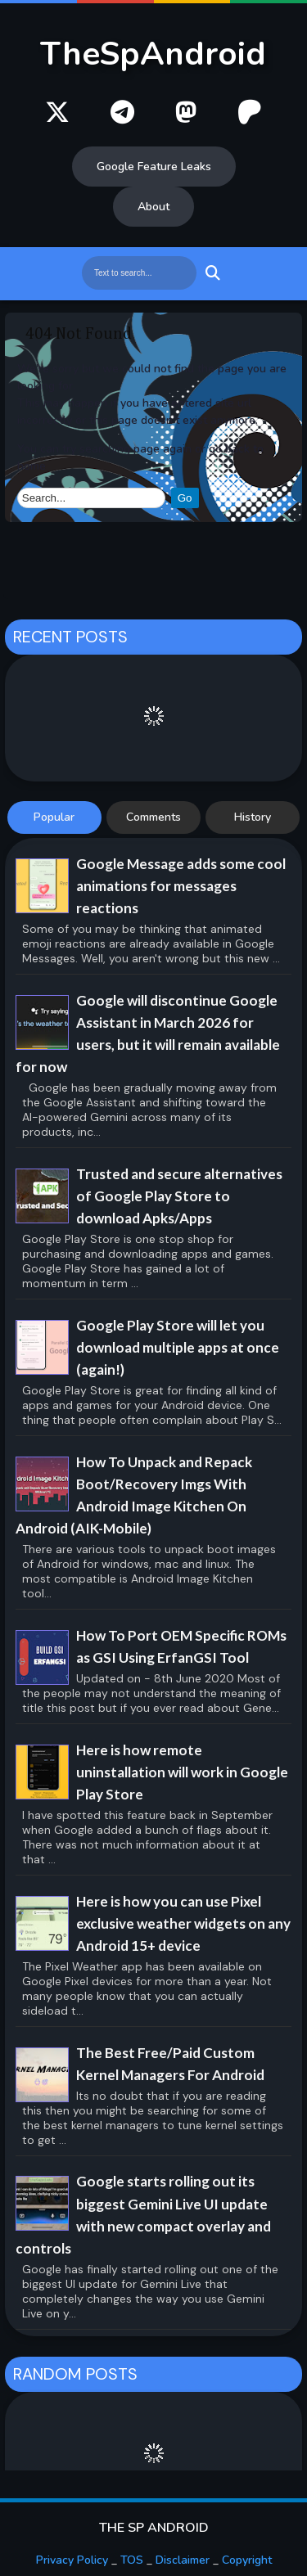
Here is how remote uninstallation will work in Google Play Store (182, 1772)
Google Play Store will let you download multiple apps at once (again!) (177, 1347)
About (153, 206)
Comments (153, 817)
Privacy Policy (72, 2560)
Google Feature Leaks (154, 166)
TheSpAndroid (153, 54)
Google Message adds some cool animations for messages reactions (181, 885)
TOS (131, 2560)
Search (210, 273)
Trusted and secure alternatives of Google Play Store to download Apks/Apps (179, 1196)
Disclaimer (183, 2560)
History (252, 817)
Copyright (247, 2560)
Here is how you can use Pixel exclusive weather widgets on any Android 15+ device (183, 1923)
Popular (54, 817)
